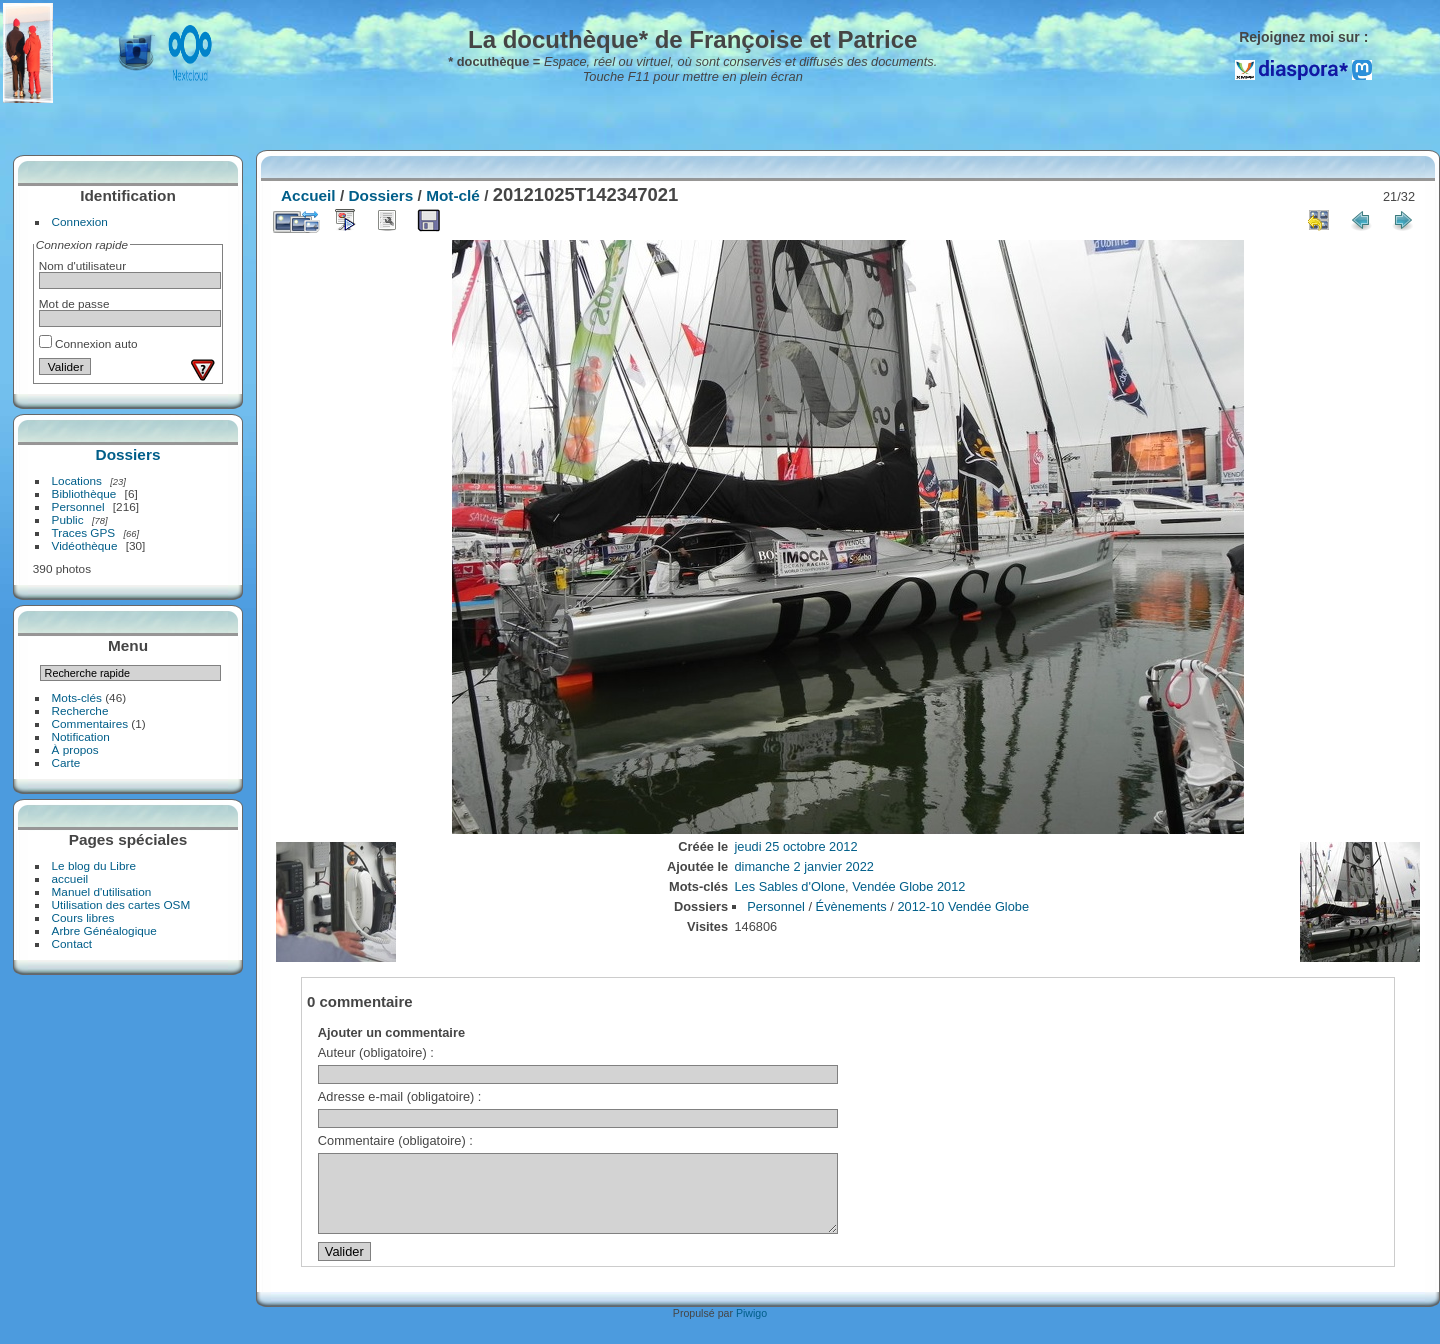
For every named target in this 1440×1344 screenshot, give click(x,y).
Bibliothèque (84, 493)
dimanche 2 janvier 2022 (804, 866)
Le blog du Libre (94, 865)
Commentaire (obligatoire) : (395, 1140)
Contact (72, 943)
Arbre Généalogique (104, 930)
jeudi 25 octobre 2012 (796, 846)
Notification (81, 736)
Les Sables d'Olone (790, 886)
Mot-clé (453, 195)
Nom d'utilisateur (82, 265)
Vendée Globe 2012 (908, 886)
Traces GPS (84, 532)
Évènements (851, 906)
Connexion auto (88, 343)
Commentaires (90, 723)
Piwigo (751, 1328)
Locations (77, 480)
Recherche (80, 710)
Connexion (80, 221)
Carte (66, 762)
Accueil (308, 195)
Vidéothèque (85, 545)
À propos (75, 749)
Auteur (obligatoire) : (376, 1052)
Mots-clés (77, 697)
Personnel (78, 506)
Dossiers (128, 454)
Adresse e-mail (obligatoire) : (400, 1096)
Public (68, 519)
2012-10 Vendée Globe (963, 906)
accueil (70, 878)
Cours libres (83, 917)
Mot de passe (74, 303)
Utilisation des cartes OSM (121, 904)
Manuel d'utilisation (102, 891)
